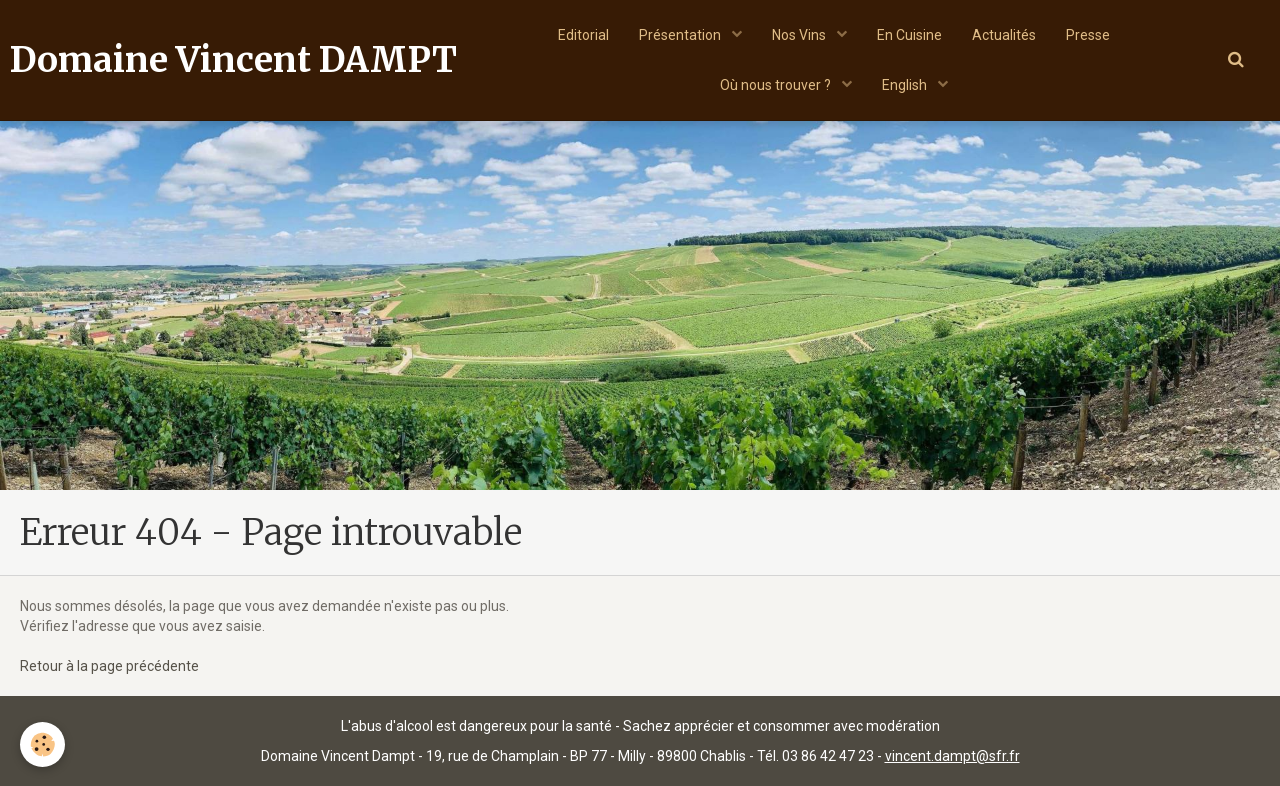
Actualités (1004, 35)
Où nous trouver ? (777, 85)
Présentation (681, 35)
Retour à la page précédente (109, 666)
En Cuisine (909, 35)
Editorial (583, 35)
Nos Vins (800, 35)
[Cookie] (42, 744)
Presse (1088, 35)
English (906, 85)
